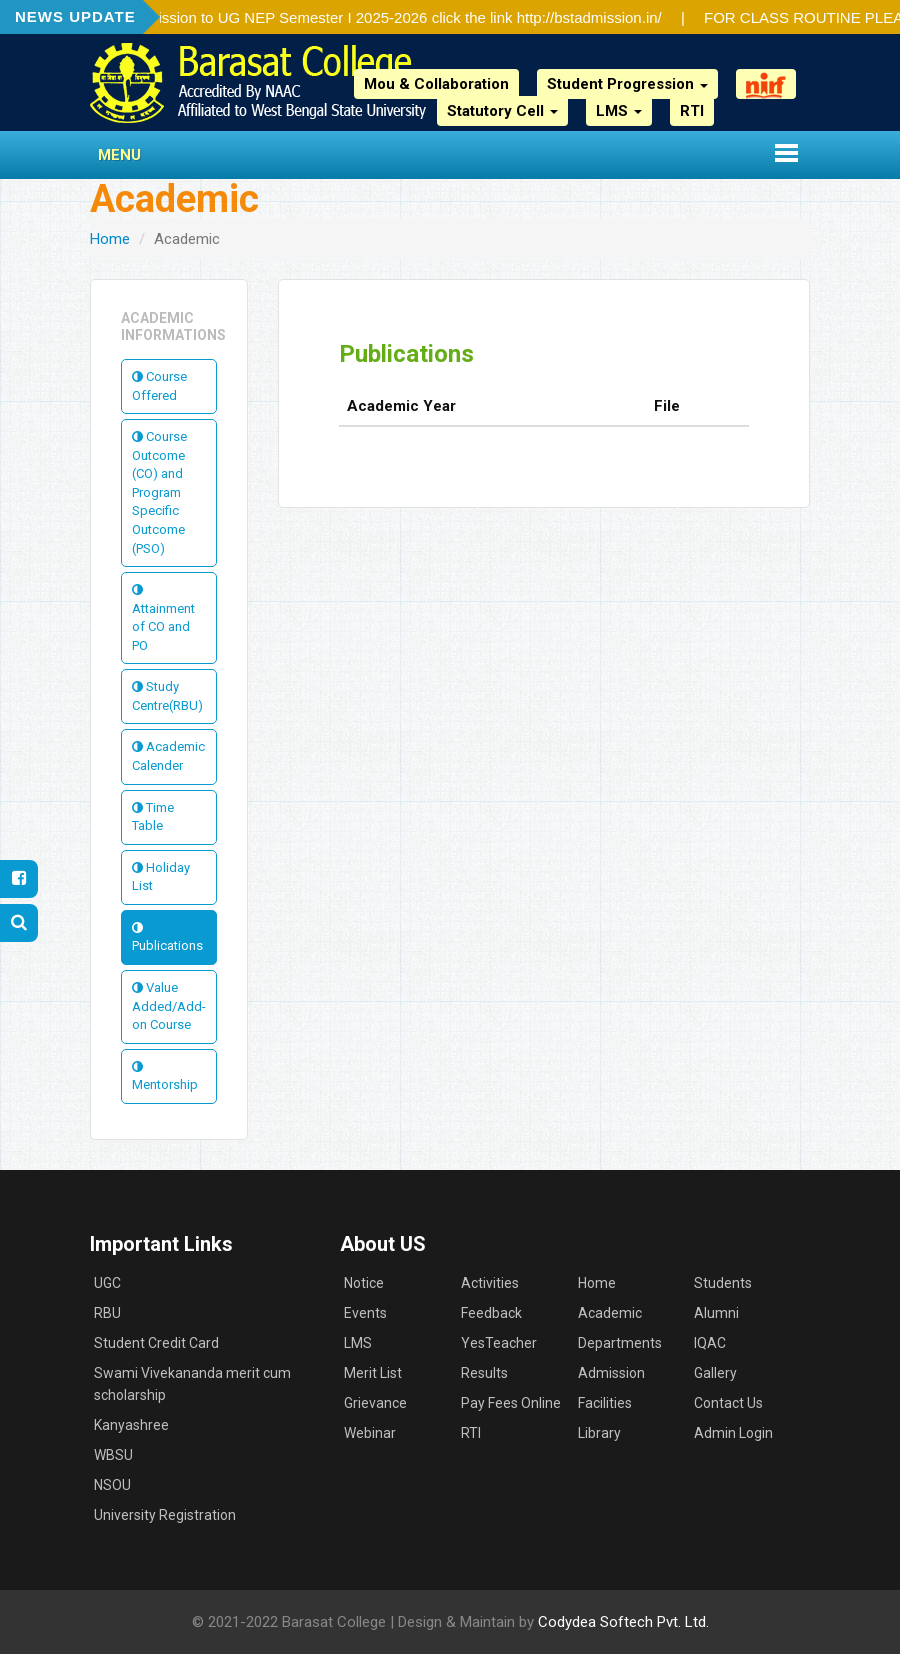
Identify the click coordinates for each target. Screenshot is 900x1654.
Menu (119, 155)
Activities (490, 1283)
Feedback (491, 1313)
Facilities (605, 1403)
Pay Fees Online (511, 1403)
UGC (107, 1283)
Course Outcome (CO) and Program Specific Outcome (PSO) (159, 492)
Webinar (370, 1433)
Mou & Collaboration (436, 84)
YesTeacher (499, 1343)
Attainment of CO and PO (163, 618)
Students (723, 1283)
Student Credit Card (156, 1343)
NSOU (112, 1485)
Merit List (373, 1373)
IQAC (710, 1343)
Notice (364, 1283)
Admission (611, 1373)
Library (599, 1433)
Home (110, 239)
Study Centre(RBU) (167, 696)
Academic (610, 1313)
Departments (620, 1343)
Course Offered (159, 386)
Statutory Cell (502, 111)
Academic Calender (168, 756)
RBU (107, 1313)
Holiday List (161, 877)
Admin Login (733, 1433)
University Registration (165, 1515)
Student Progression (627, 84)
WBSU (113, 1455)
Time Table (153, 817)
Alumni (716, 1313)
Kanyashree (131, 1425)
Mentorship (165, 1076)
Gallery (715, 1373)
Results (484, 1373)
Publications (167, 937)
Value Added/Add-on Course (169, 1006)
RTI (692, 111)
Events (365, 1313)
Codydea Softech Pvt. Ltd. (623, 1622)
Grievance (375, 1403)
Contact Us (728, 1403)
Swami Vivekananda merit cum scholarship (192, 1384)
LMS (619, 111)
